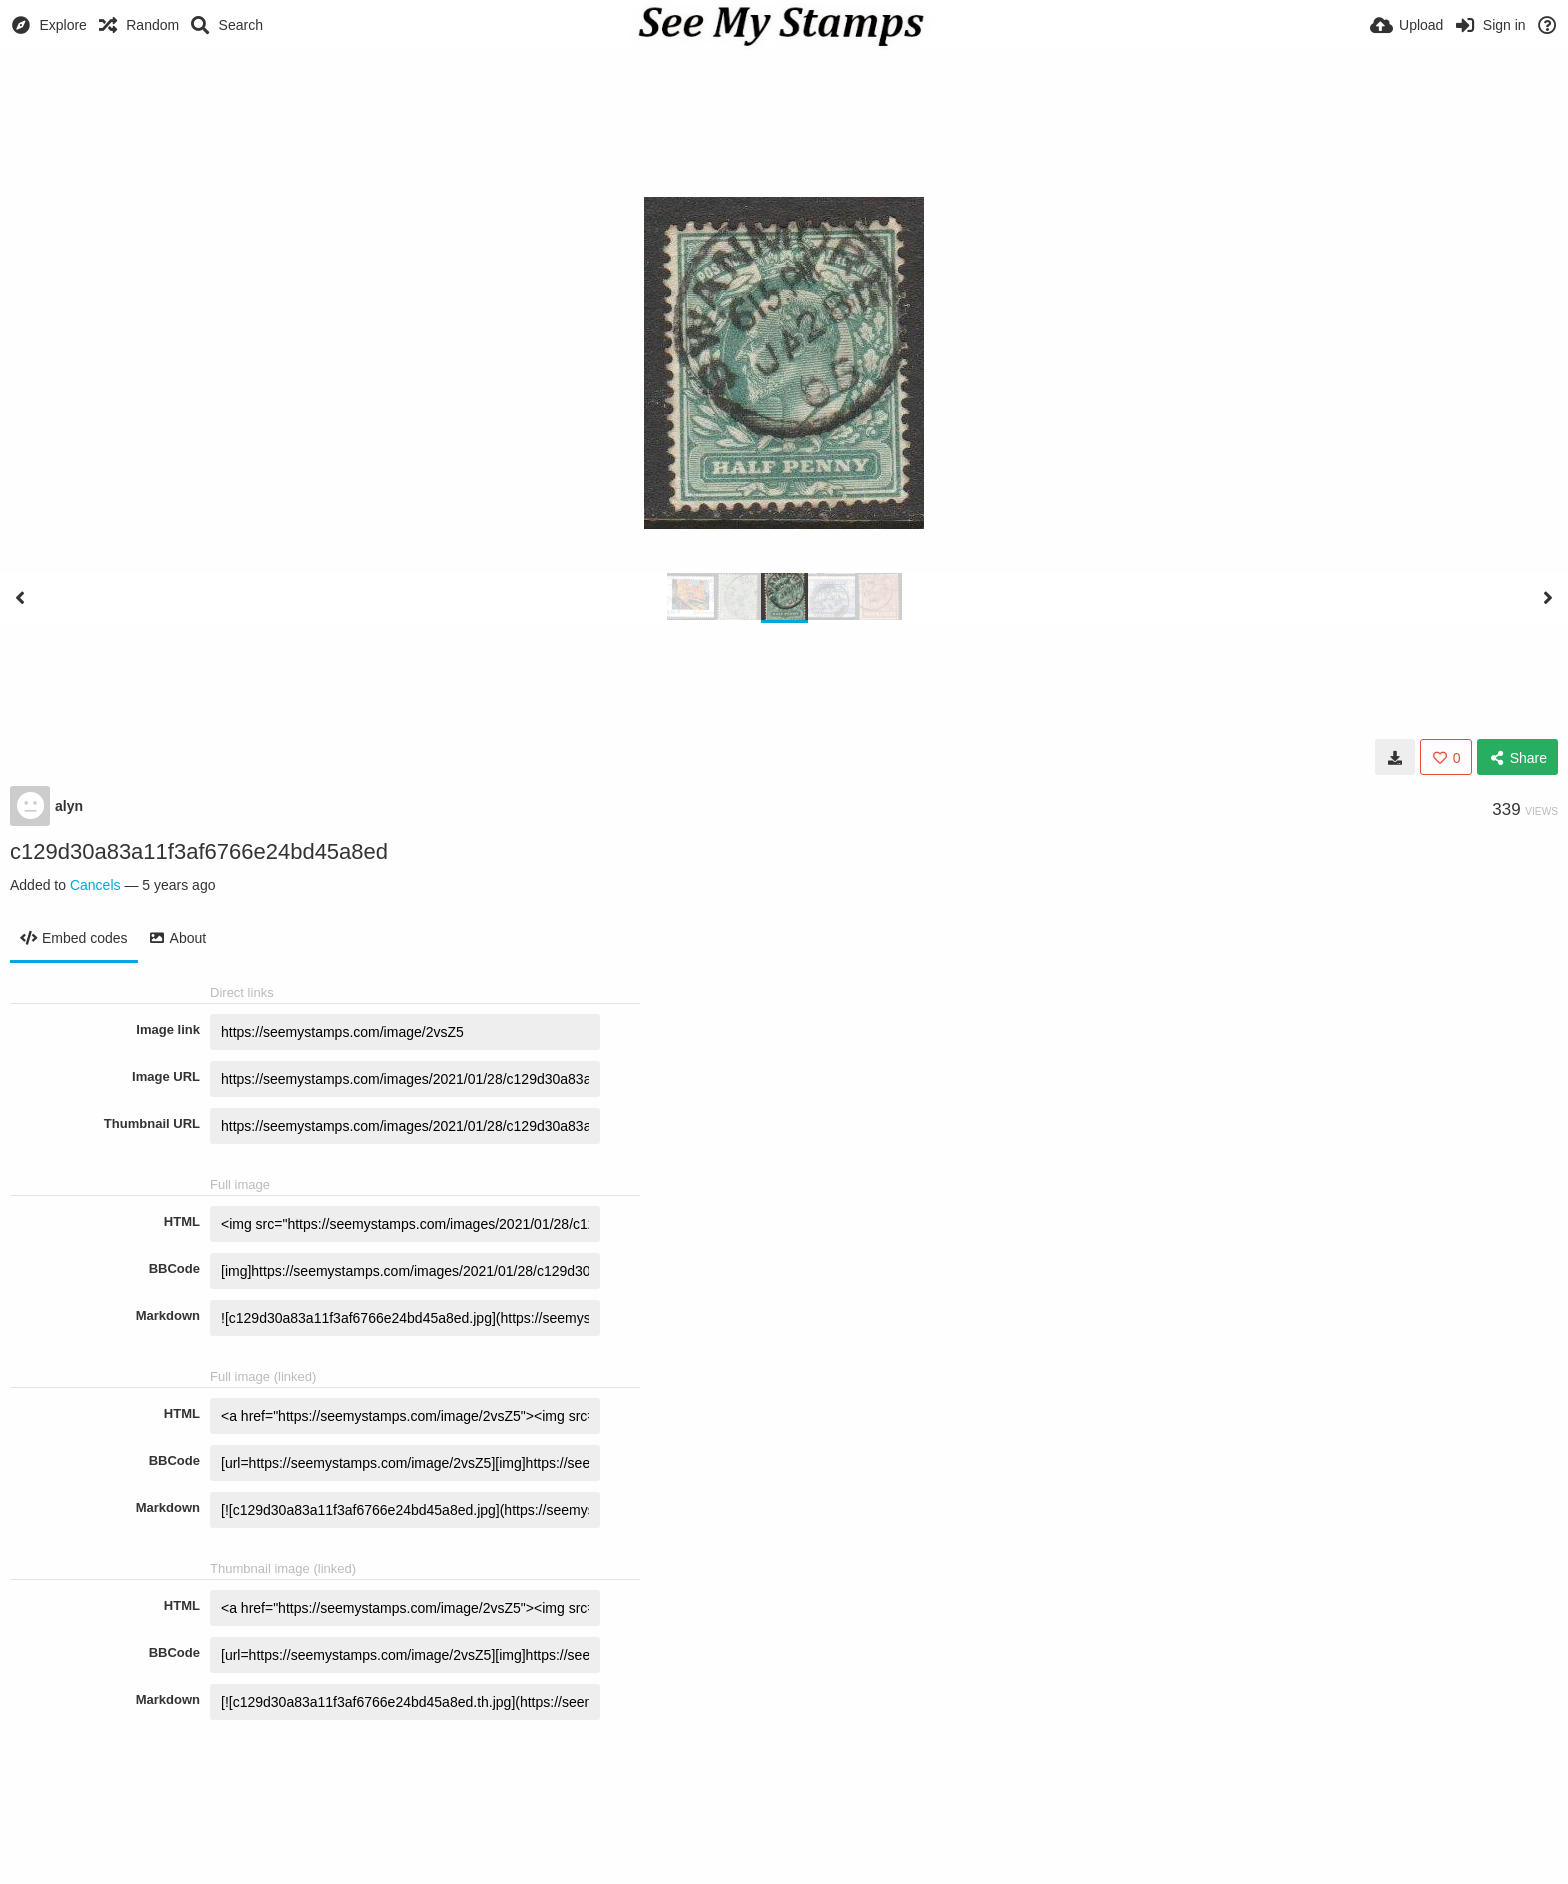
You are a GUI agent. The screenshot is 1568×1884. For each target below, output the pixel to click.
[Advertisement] (784, 105)
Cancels (95, 885)
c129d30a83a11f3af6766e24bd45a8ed (199, 851)
